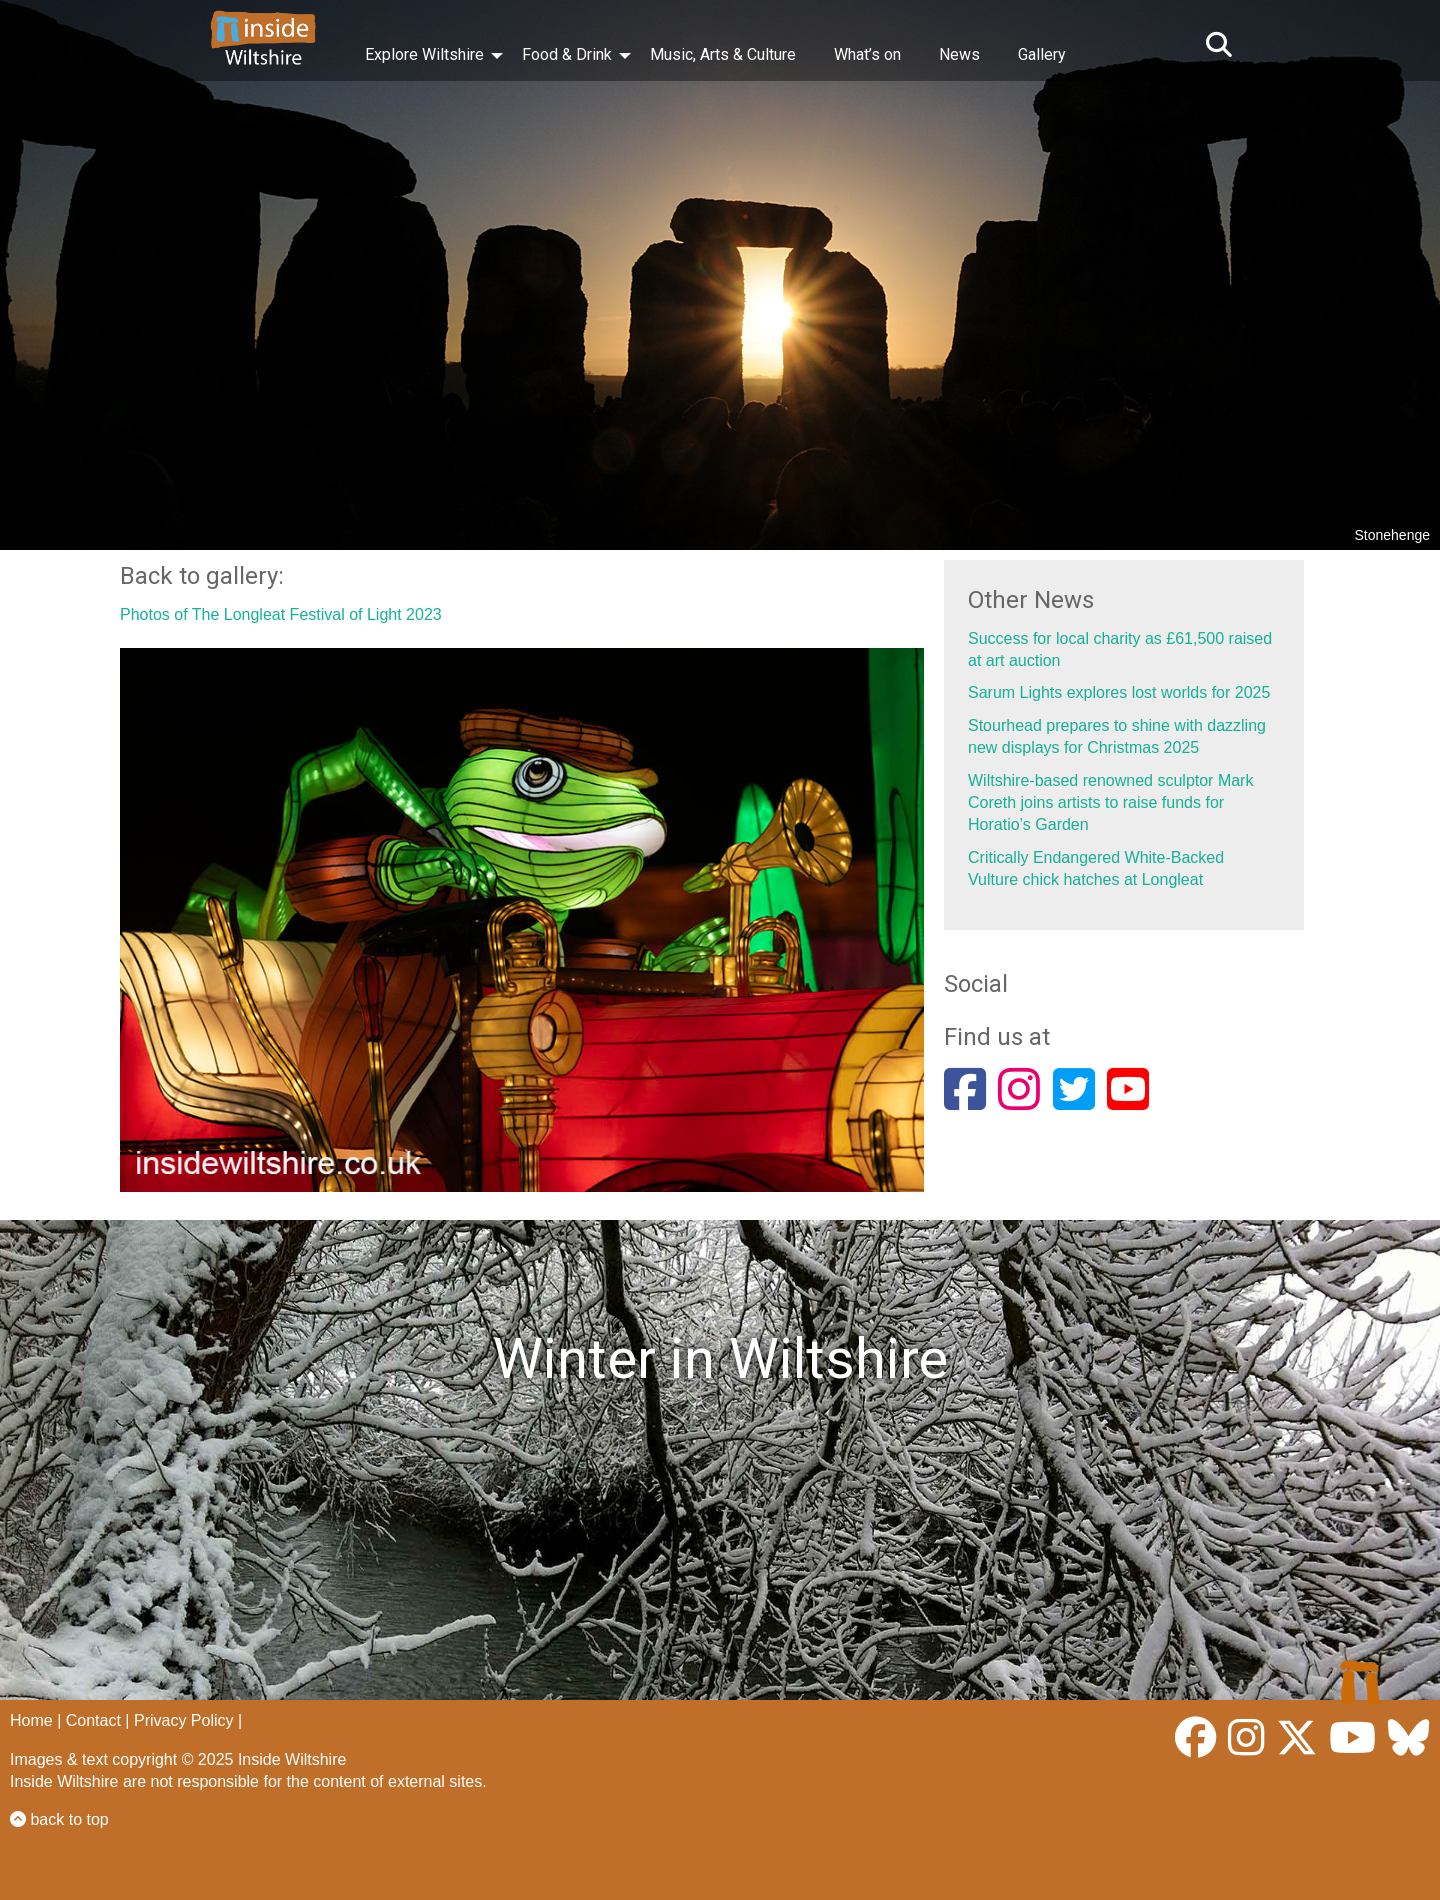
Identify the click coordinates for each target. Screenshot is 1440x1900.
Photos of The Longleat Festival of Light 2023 (281, 614)
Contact (93, 1720)
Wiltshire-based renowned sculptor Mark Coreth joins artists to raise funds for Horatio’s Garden (1110, 803)
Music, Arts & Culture (723, 54)
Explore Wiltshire (424, 54)
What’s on (867, 54)
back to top (59, 1819)
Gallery (1042, 54)
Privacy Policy (184, 1720)
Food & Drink (567, 54)
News (959, 54)
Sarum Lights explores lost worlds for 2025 (1119, 692)
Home (31, 1720)
